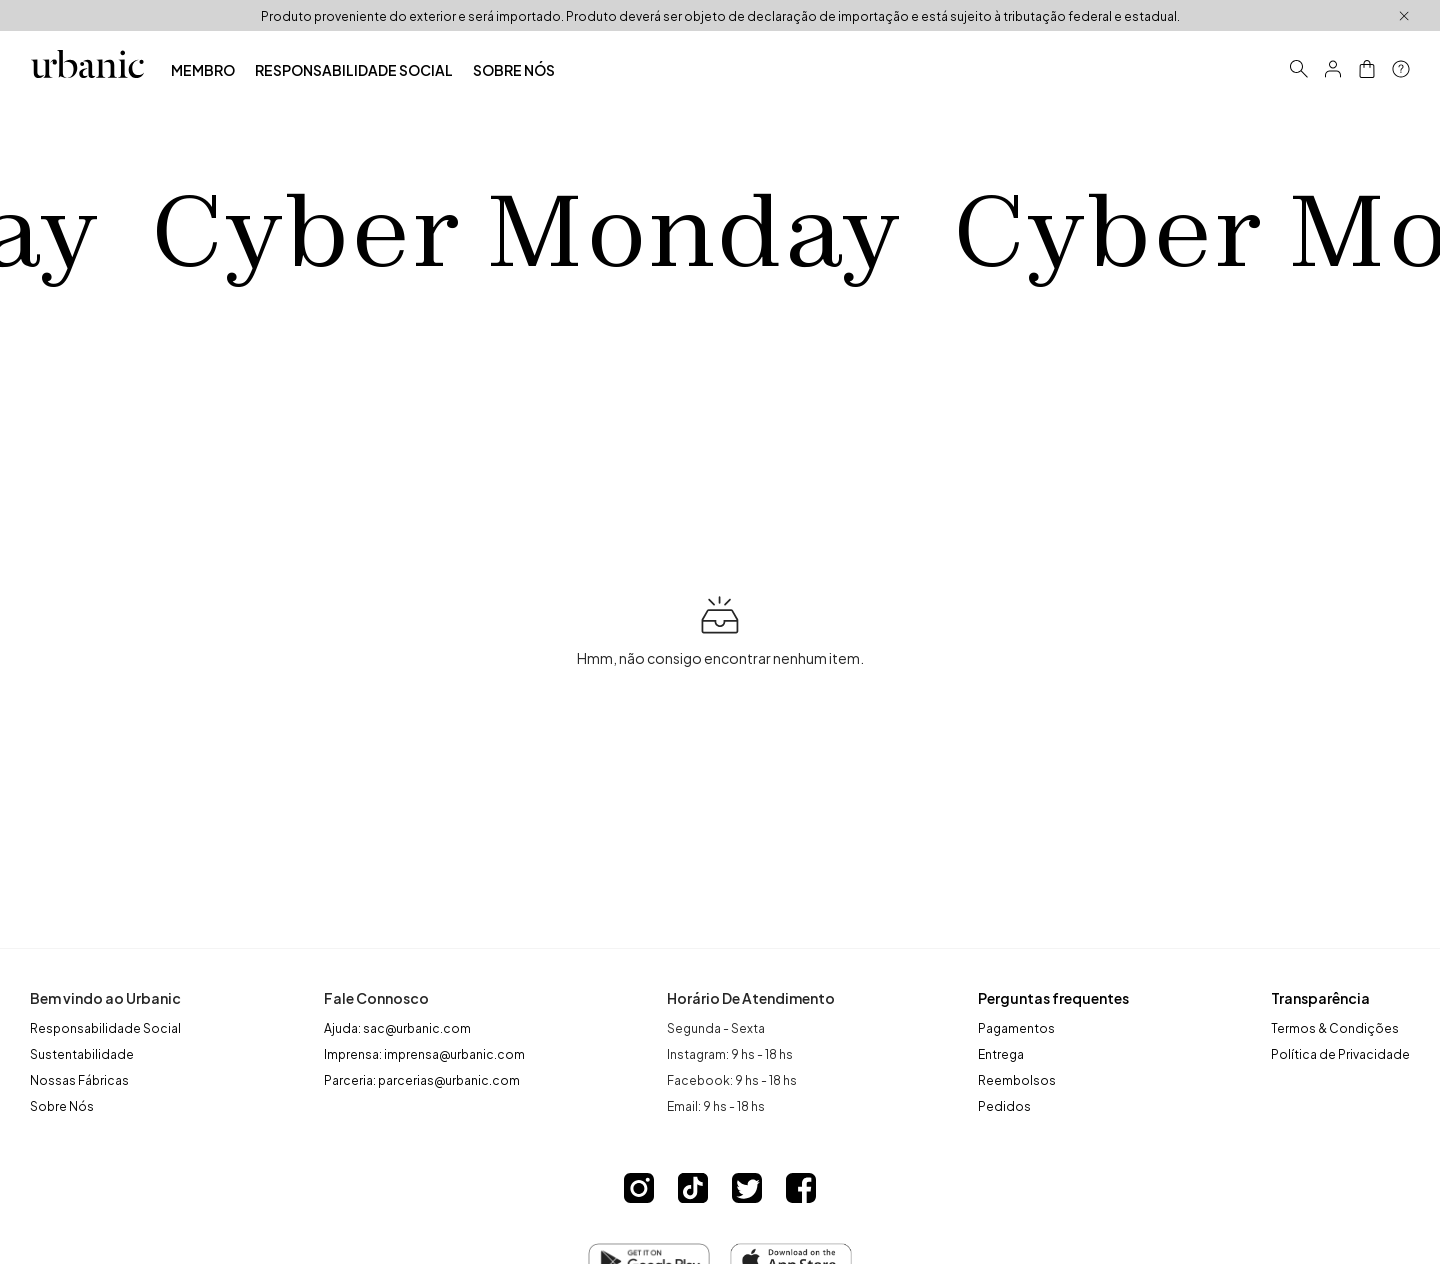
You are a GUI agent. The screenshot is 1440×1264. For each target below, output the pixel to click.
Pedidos (1004, 1105)
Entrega (1001, 1053)
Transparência (1320, 997)
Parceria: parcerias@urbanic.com (422, 1079)
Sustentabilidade (82, 1053)
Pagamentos (1016, 1027)
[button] (1333, 69)
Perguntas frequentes (1053, 997)
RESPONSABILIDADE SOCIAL (354, 69)
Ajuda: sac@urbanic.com (397, 1027)
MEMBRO (203, 69)
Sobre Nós (62, 1105)
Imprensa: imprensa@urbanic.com (424, 1053)
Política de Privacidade (1340, 1053)
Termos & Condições (1335, 1027)
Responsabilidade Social (105, 1027)
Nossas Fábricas (79, 1079)
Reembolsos (1017, 1079)
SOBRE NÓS (514, 69)
